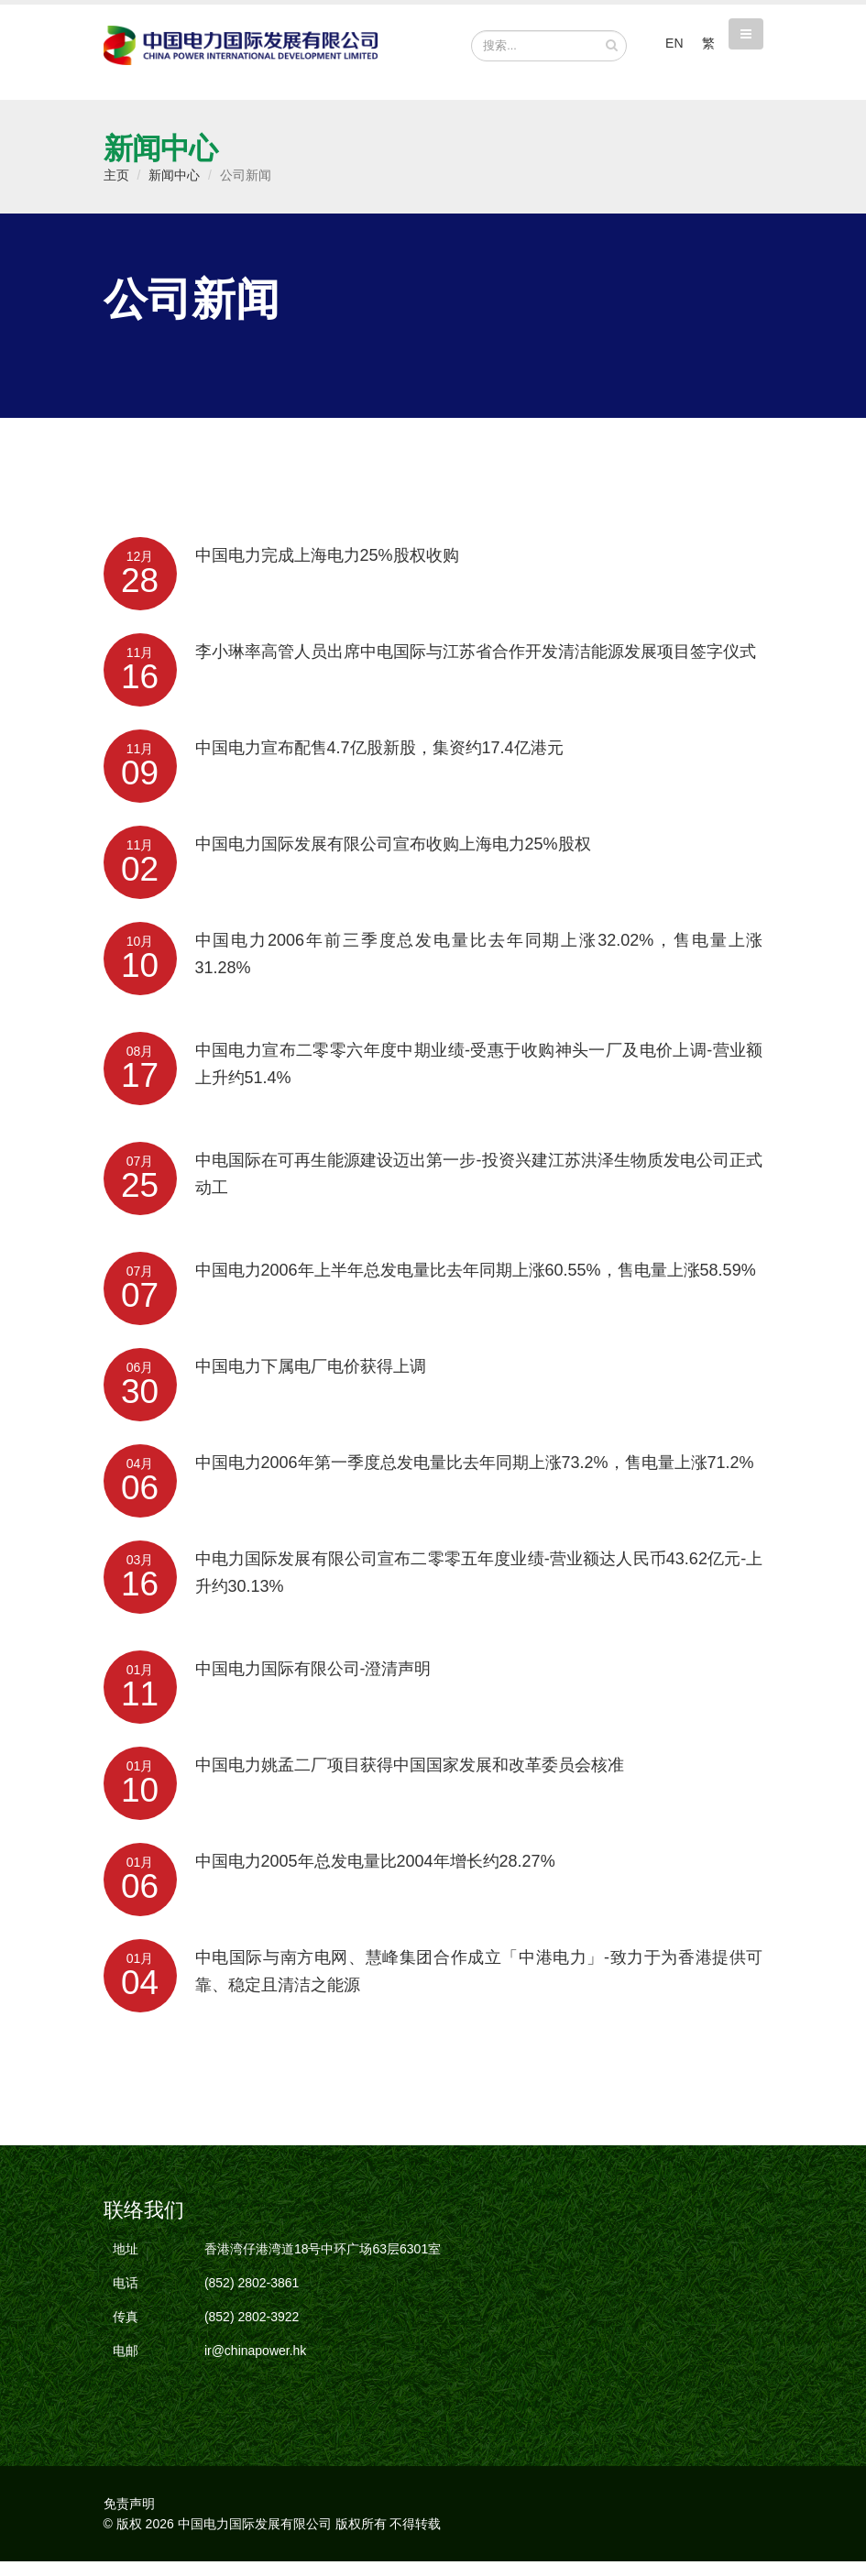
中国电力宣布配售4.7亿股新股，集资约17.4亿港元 (379, 762)
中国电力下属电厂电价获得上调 (310, 1381)
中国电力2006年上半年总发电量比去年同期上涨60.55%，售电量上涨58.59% (475, 1285)
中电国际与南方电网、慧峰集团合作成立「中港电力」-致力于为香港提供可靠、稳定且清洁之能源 (479, 1986)
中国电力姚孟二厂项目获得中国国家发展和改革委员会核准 (409, 1779)
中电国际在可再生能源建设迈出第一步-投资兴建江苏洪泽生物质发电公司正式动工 (479, 1188)
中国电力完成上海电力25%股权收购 (327, 570)
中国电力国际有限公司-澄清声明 (313, 1683)
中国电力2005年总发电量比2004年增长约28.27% (375, 1876)
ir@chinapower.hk (255, 2365)
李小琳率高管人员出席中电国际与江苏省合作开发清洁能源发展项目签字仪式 (475, 666)
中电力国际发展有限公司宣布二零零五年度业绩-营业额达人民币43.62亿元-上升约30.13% (479, 1587)
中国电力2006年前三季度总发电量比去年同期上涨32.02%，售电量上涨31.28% (479, 969)
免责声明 (129, 2518)
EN (674, 43)
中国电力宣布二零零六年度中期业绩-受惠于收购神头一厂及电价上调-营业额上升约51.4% (479, 1079)
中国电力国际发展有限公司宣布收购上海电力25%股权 (393, 859)
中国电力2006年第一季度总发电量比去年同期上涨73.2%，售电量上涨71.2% (474, 1477)
